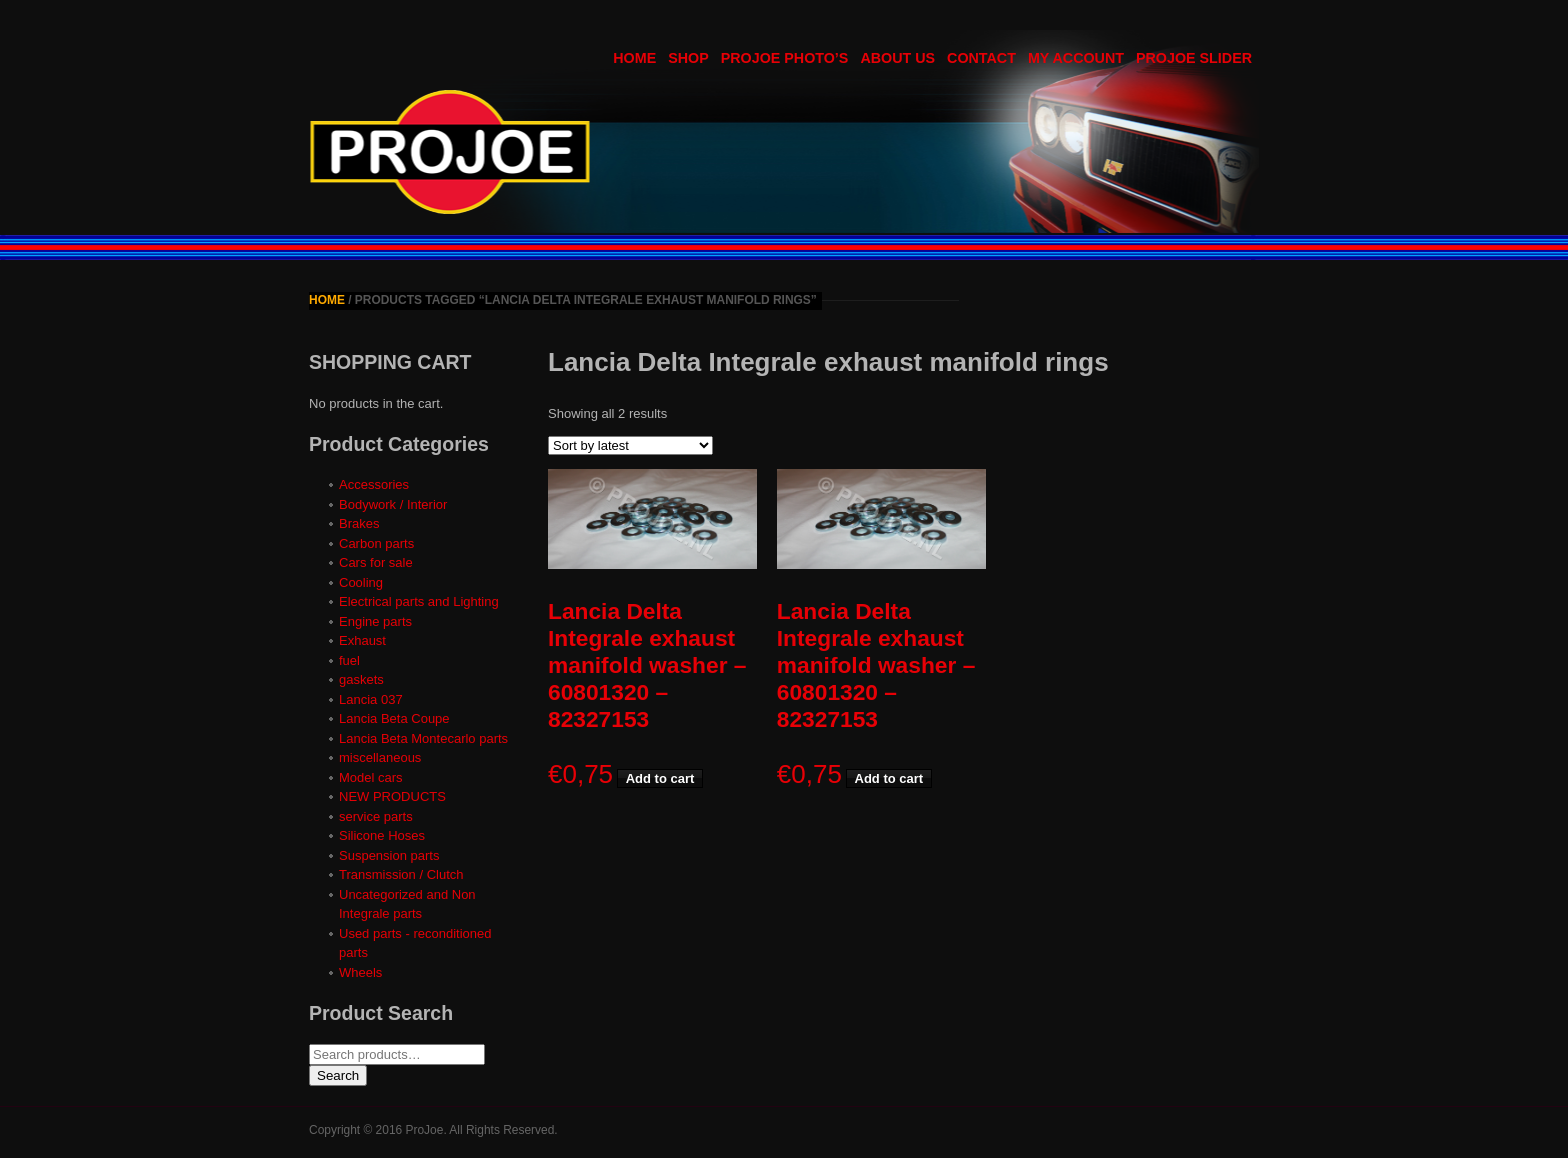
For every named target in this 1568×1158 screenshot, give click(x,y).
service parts (376, 816)
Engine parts (375, 621)
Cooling (361, 582)
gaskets (361, 679)
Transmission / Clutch (401, 874)
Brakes (359, 523)
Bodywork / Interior (393, 504)
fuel (349, 660)
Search (338, 1075)
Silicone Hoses (382, 835)
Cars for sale (376, 562)
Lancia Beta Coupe (394, 718)
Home (327, 300)
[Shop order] (630, 445)
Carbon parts (376, 543)
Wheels (360, 972)
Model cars (371, 777)
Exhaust (362, 640)
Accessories (374, 484)
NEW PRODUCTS (392, 796)
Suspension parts (389, 855)
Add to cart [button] (660, 778)
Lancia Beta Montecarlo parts (423, 738)
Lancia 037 (371, 699)
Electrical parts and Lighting (419, 601)
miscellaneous (380, 757)
